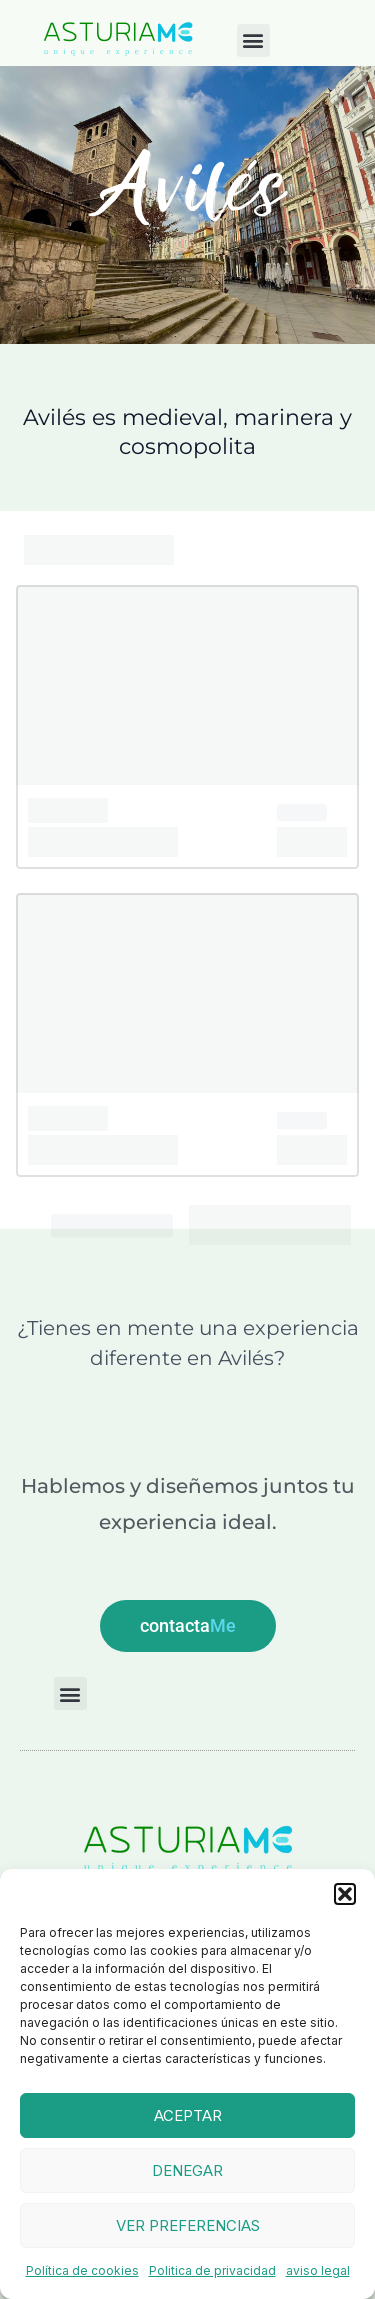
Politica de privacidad (212, 2270)
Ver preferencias (188, 2225)
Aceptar (188, 2115)
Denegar (187, 2170)
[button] (345, 1894)
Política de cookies (82, 2270)
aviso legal (318, 2270)
